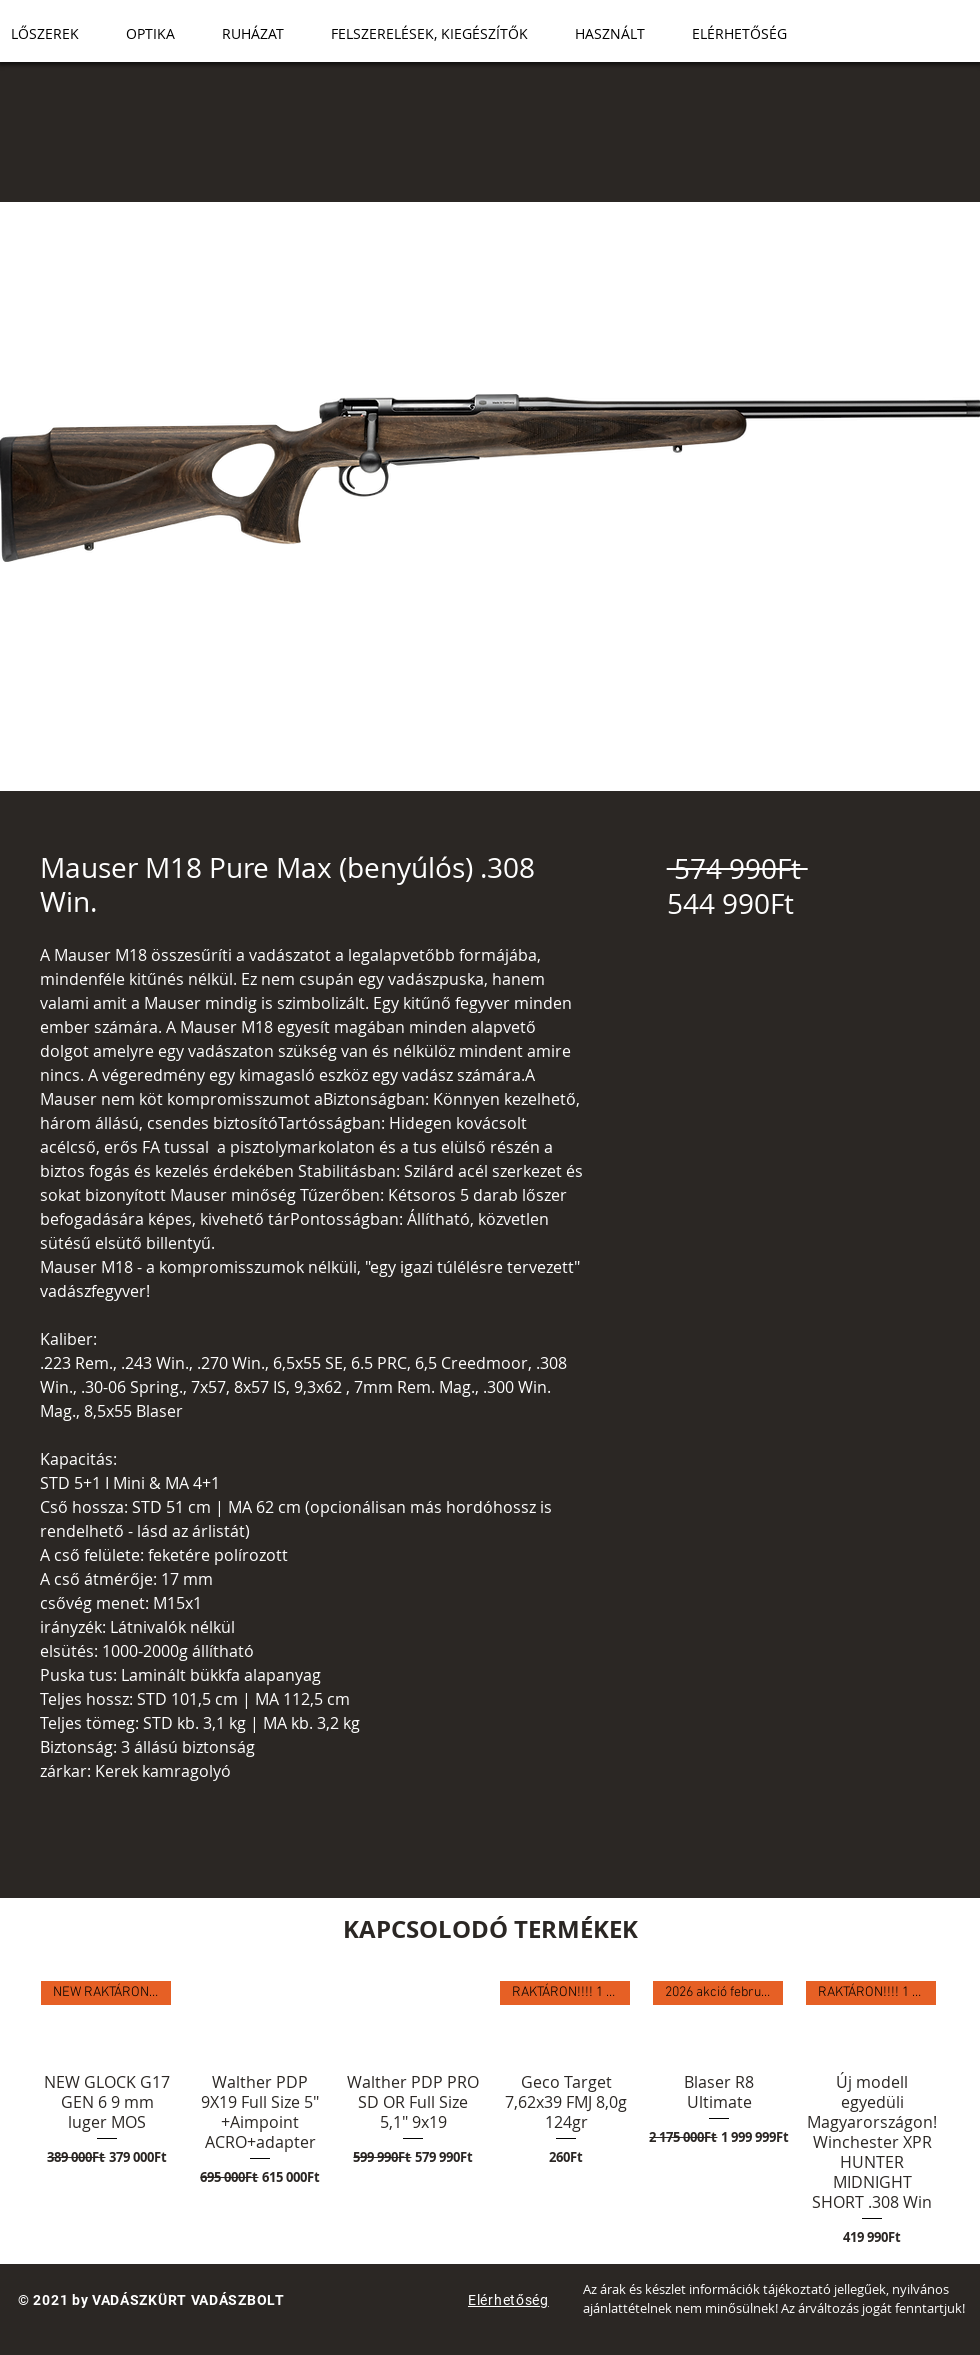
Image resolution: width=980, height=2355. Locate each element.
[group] (490, 2114)
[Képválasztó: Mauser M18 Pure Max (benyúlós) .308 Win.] (440, 779)
